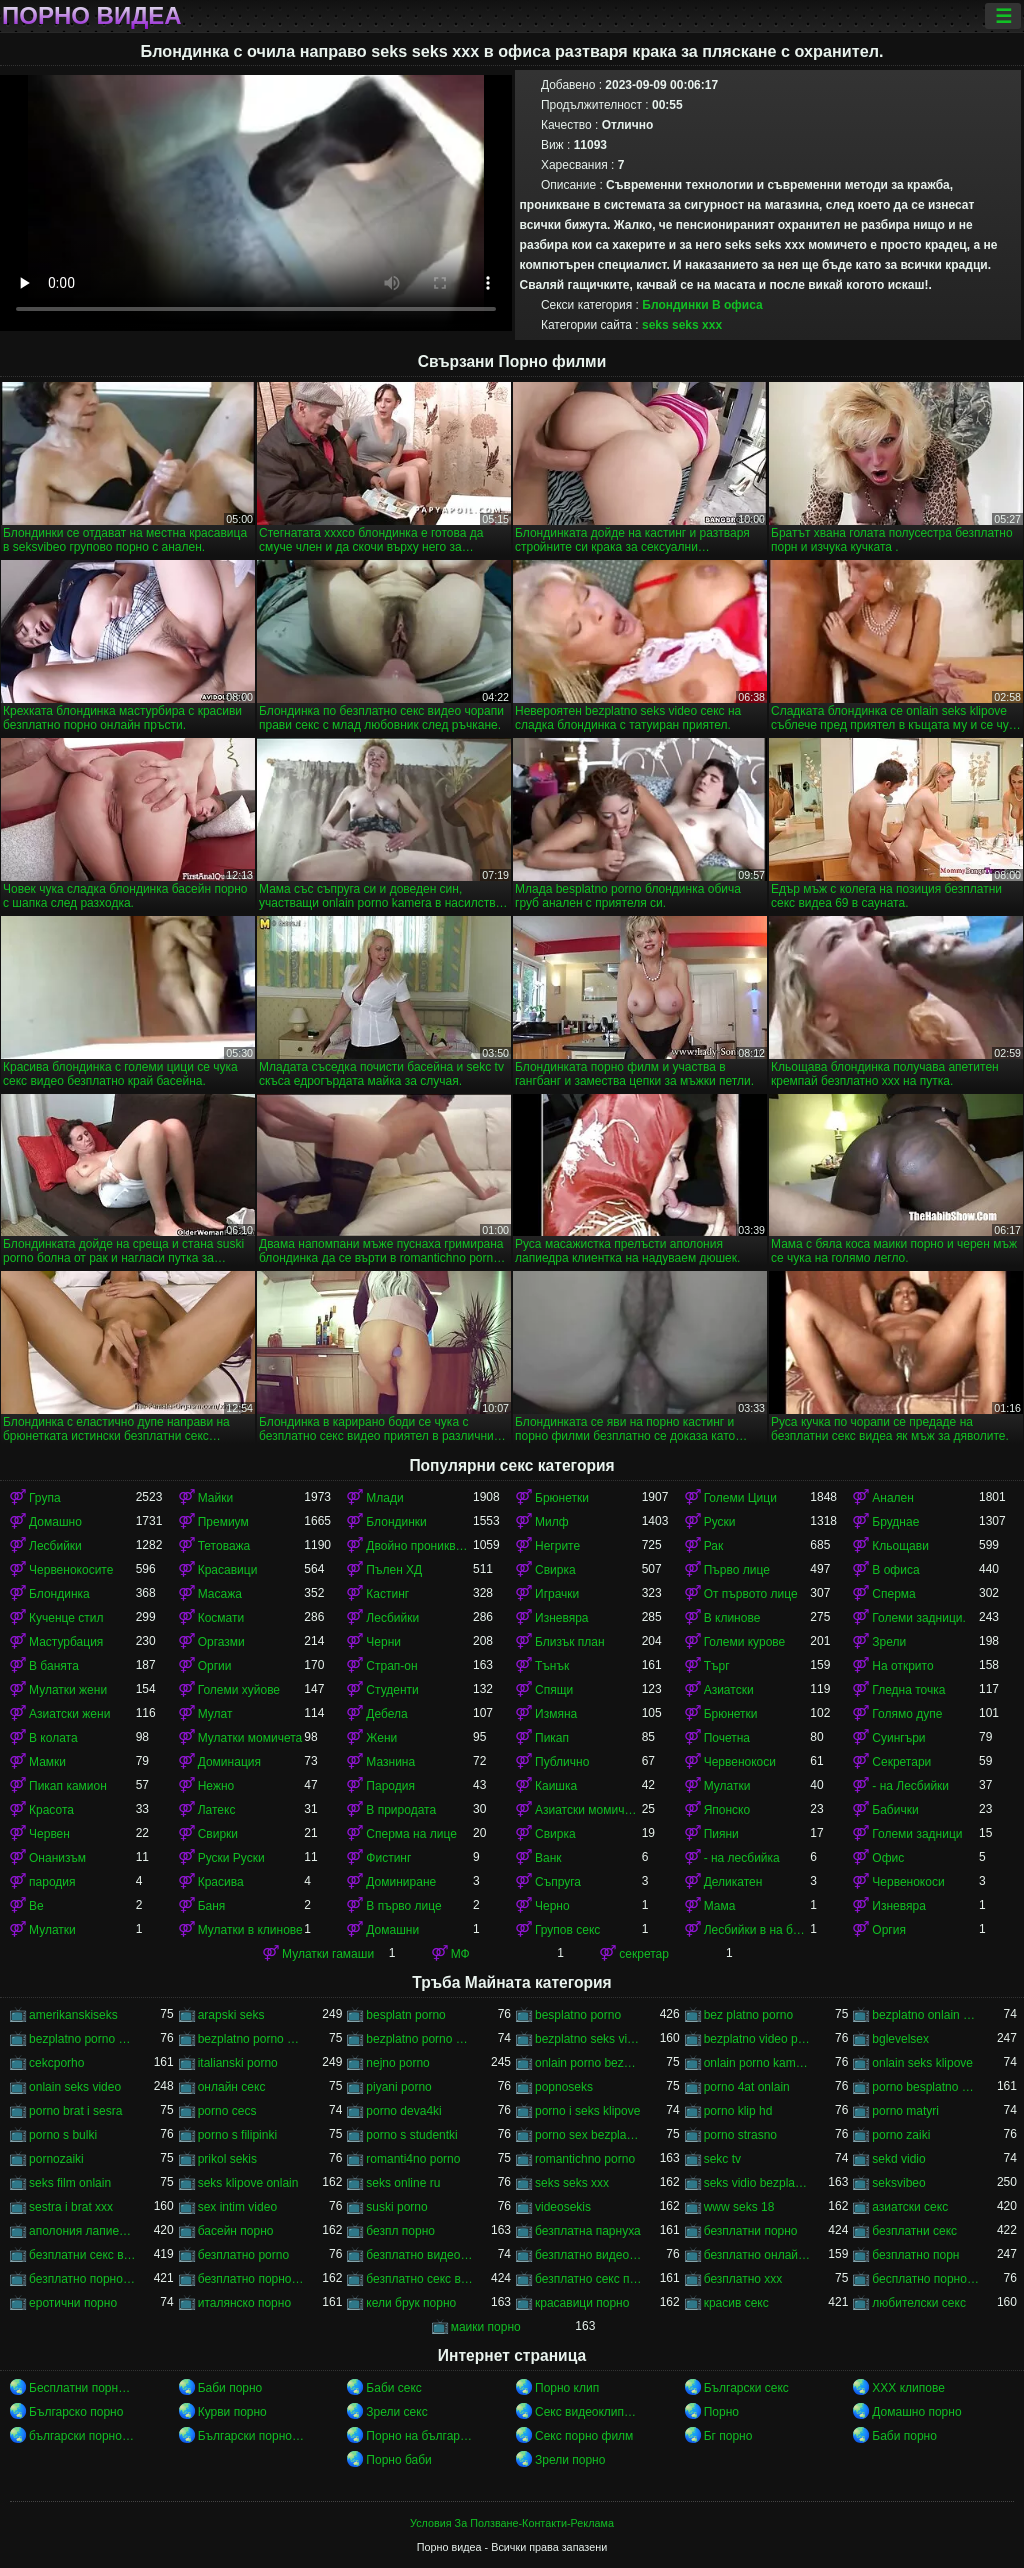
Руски (720, 1522)
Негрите (557, 1546)
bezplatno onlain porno (925, 2015)
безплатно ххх (743, 2279)
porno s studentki (411, 2135)
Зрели (889, 1642)
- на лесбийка (742, 1858)
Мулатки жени (68, 1690)
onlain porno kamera (757, 2063)
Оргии (215, 1666)
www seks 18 (739, 2207)
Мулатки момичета (250, 1738)
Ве (36, 1906)
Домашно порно (916, 2412)
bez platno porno (748, 2015)
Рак (714, 1546)
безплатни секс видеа (82, 2255)
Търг (717, 1666)
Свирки (218, 1834)
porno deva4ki (403, 2111)
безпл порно (400, 2231)
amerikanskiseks (73, 2015)
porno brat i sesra (75, 2111)
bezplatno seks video (588, 2039)
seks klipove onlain (248, 2183)
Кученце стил (66, 1618)
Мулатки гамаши (328, 1954)
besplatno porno (578, 2015)
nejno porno (397, 2063)
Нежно (216, 1786)
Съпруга (558, 1882)
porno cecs (227, 2111)
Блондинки (675, 305)
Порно (721, 2412)
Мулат (215, 1714)
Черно (552, 1906)
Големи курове (745, 1642)
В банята (54, 1666)
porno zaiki (901, 2135)
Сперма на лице (411, 1834)
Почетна (727, 1738)
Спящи (554, 1690)
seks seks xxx (682, 325)
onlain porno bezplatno (588, 2063)
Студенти (392, 1690)
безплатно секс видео (419, 2279)
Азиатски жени (69, 1714)
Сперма (893, 1594)
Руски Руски (231, 1858)
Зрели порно (570, 2460)
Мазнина (390, 1762)
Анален (893, 1498)
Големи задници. (919, 1618)
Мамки (47, 1762)
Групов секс (567, 1930)
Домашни (392, 1930)
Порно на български (419, 2436)
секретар (644, 1954)
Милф (552, 1522)
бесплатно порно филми (925, 2279)
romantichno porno (585, 2159)
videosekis (563, 2207)
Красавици (228, 1570)
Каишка (556, 1786)
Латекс (217, 1810)
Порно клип (567, 2388)
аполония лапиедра (82, 2231)
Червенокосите (71, 1570)
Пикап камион (68, 1786)
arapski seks (231, 2015)
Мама (720, 1906)
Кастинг (387, 1594)
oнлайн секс (232, 2087)
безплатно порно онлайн (251, 2279)
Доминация (229, 1762)
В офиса (737, 305)
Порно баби (398, 2460)
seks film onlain (70, 2183)
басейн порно (236, 2231)
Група (45, 1498)
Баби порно (230, 2388)
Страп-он (391, 1666)
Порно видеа (92, 16)
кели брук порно (411, 2303)
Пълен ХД (394, 1570)
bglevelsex (900, 2039)
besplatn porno (405, 2015)
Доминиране (401, 1882)
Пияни (721, 1834)
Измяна (556, 1714)
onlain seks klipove (922, 2063)
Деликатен (733, 1882)
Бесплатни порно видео (82, 2388)
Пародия (390, 1786)
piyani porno (398, 2087)
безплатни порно (751, 2231)
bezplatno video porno (757, 2039)
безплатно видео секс (588, 2255)
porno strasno (740, 2135)
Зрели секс (396, 2412)
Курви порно (232, 2412)
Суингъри (898, 1738)
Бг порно (728, 2436)
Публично (562, 1762)
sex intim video (237, 2207)
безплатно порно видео (82, 2279)
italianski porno (238, 2063)
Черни (383, 1642)
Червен (49, 1834)
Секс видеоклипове (588, 2412)
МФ (460, 1954)
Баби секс (394, 2388)
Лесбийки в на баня (757, 1930)
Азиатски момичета (588, 1810)
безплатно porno (243, 2255)
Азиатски (729, 1690)
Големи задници (917, 1834)
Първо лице (737, 1570)
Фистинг (388, 1858)
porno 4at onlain (747, 2087)
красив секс (736, 2303)
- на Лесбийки (910, 1786)
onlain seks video (75, 2087)
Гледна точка (908, 1690)
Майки (215, 1498)
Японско (727, 1810)
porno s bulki (63, 2135)
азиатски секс (910, 2207)
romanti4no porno (413, 2159)
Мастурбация (66, 1642)
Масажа (220, 1594)
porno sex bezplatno (588, 2135)
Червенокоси (740, 1762)
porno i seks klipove (587, 2111)
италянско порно (244, 2303)
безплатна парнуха (588, 2231)
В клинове (732, 1618)
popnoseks (564, 2087)
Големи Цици (740, 1498)
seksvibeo (898, 2183)
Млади (384, 1498)
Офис (888, 1858)
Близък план (570, 1642)
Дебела (386, 1714)
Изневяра (562, 1618)
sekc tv (722, 2159)
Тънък (552, 1666)
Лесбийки (55, 1546)
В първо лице (403, 1906)
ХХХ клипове (908, 2388)
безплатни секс (914, 2231)
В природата (401, 1810)
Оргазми (221, 1642)
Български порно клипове (251, 2436)
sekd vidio (898, 2159)
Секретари (901, 1762)
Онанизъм (57, 1858)
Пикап (552, 1738)
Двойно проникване (419, 1546)
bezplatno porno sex (251, 2039)
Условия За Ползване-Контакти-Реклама (512, 2523)
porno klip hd (738, 2111)
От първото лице (751, 1594)
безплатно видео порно (419, 2255)
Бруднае (895, 1522)
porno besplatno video (925, 2087)
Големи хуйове (239, 1690)
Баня (212, 1906)
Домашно (55, 1522)
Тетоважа (224, 1546)
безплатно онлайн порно (757, 2255)
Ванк (548, 1858)
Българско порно (76, 2412)
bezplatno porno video (419, 2039)
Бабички (895, 1810)
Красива (221, 1882)
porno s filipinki (237, 2135)
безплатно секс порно (588, 2279)
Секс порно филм (584, 2436)
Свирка (555, 1570)
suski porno (396, 2207)
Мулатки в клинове (250, 1930)
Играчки (557, 1594)
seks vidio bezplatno (757, 2183)
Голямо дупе (907, 1714)
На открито (902, 1666)
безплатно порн (915, 2255)
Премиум (223, 1522)
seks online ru (403, 2183)
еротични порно (73, 2303)
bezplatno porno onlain (82, 2039)
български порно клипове (82, 2436)
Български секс (746, 2388)
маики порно (486, 2327)
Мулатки (727, 1786)
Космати (221, 1618)
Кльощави (900, 1546)
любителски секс (919, 2303)
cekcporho (56, 2063)
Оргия (889, 1930)
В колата (53, 1738)
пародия (52, 1882)
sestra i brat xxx (71, 2207)
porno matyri (905, 2111)
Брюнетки (562, 1498)
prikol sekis (227, 2159)
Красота (51, 1810)
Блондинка (59, 1594)
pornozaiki (56, 2159)
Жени (381, 1738)
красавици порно (582, 2303)
